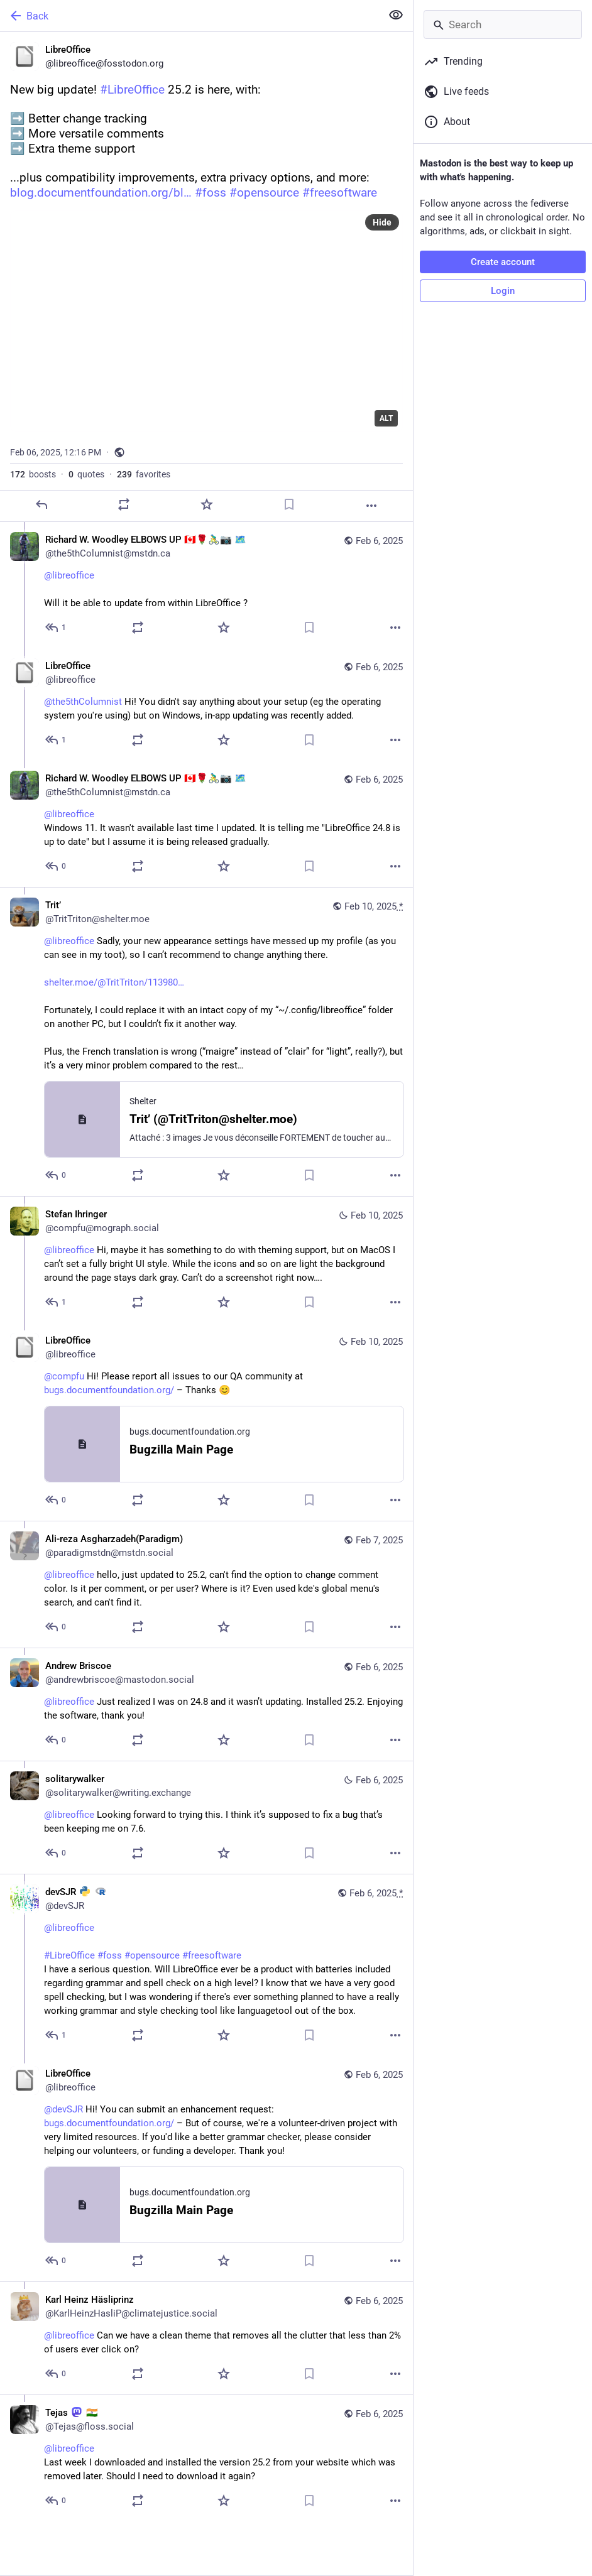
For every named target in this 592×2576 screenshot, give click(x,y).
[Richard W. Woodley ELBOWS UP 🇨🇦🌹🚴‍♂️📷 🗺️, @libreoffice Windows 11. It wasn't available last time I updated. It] (206, 824)
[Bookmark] (289, 504)
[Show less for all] (396, 15)
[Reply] (41, 504)
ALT (386, 418)
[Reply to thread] (56, 627)
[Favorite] (206, 504)
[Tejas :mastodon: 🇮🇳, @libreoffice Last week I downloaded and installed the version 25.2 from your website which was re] (206, 2457)
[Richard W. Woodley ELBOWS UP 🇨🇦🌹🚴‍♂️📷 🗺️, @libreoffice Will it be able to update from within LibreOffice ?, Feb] (206, 585)
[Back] (189, 15)
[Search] (503, 24)
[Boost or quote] (123, 504)
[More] (371, 505)
